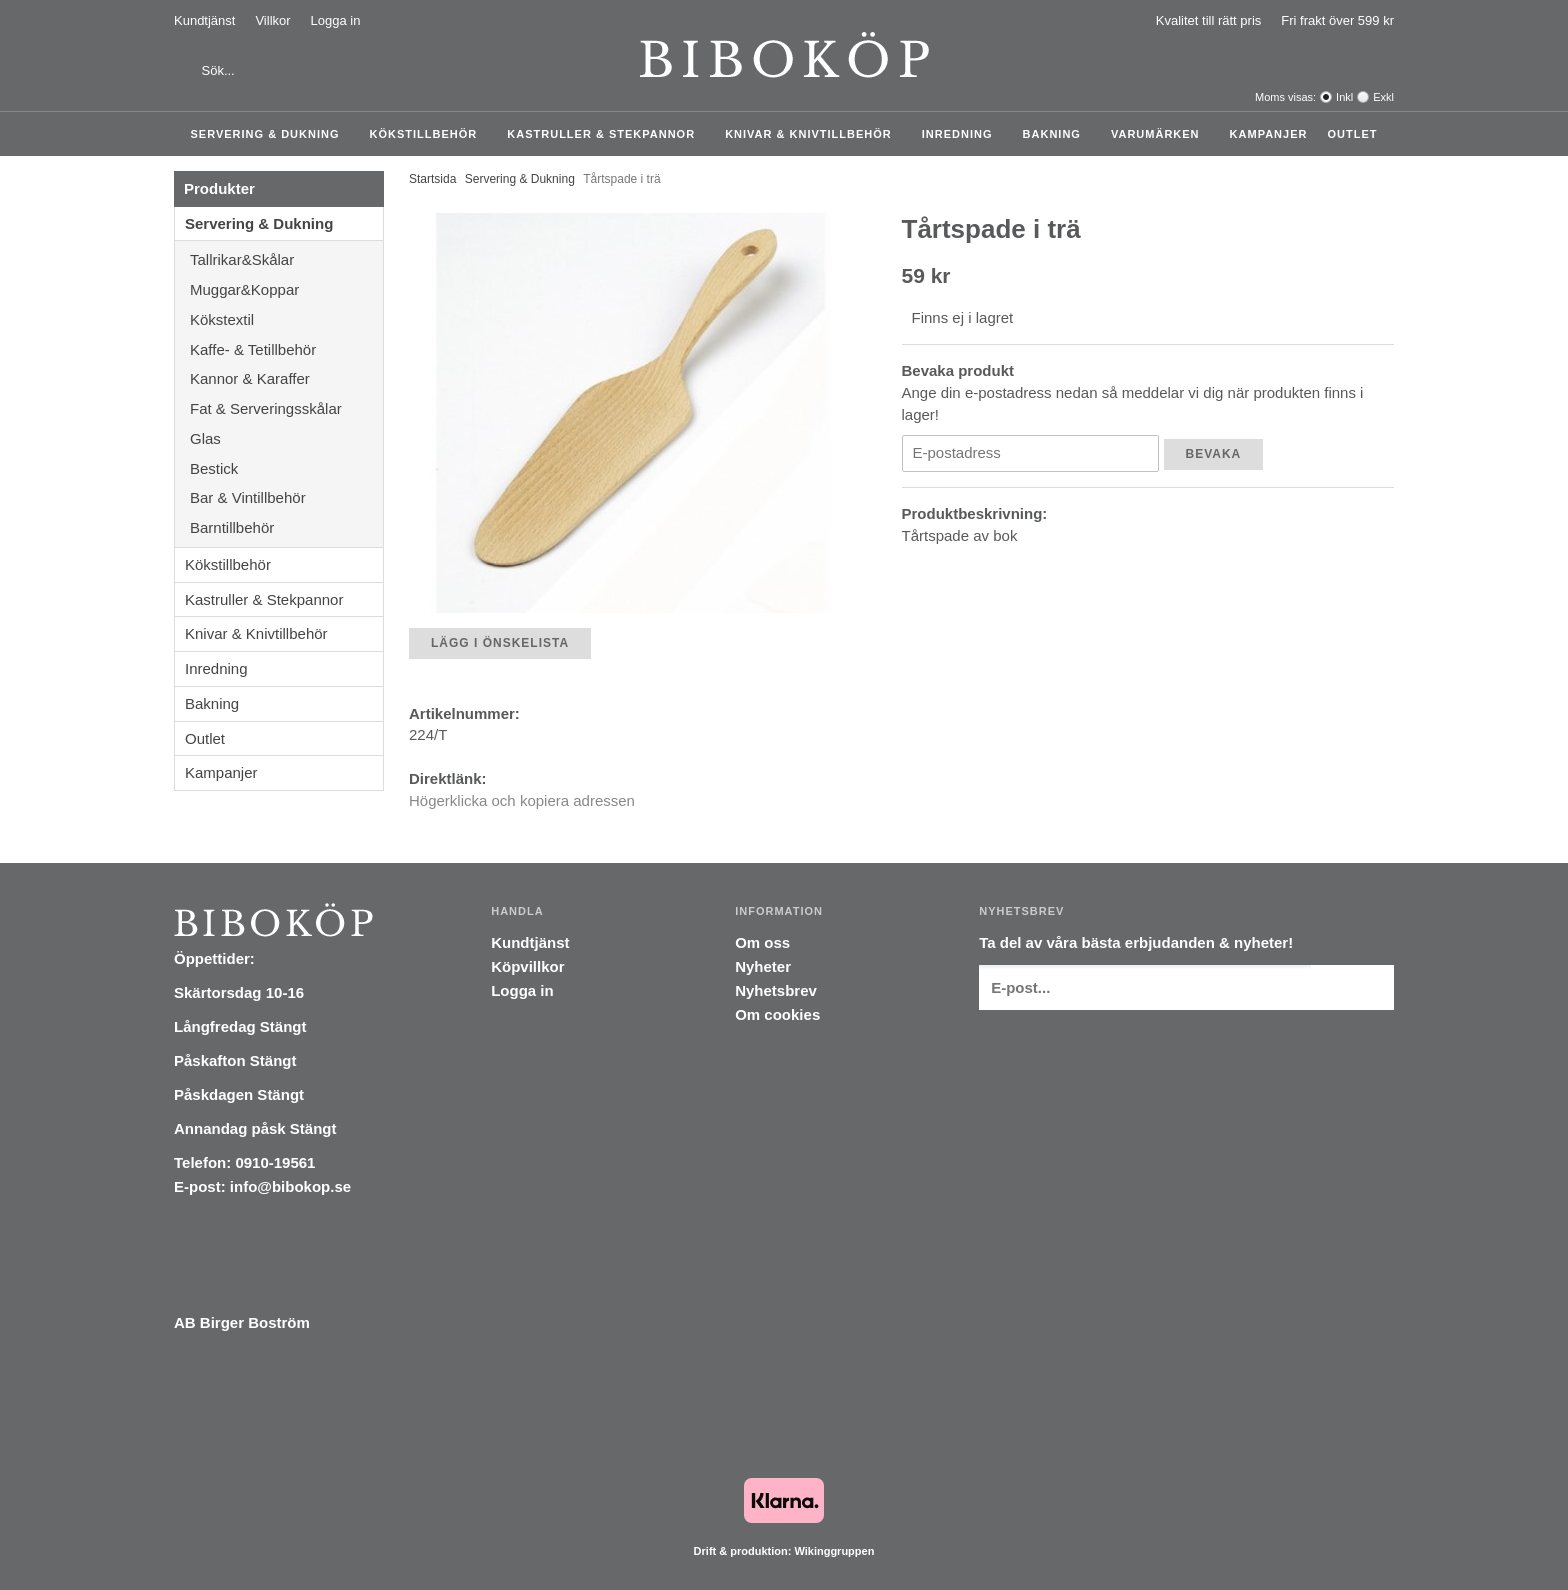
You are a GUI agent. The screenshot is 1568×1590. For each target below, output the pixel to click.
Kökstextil (286, 319)
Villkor (272, 20)
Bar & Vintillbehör (286, 497)
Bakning (1057, 134)
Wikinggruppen (834, 1551)
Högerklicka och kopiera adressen (522, 800)
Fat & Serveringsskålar (286, 408)
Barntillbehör (232, 527)
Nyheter (763, 966)
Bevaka (1214, 454)
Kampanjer (1269, 134)
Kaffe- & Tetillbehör (286, 349)
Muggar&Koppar (286, 289)
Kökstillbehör (429, 134)
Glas (286, 438)
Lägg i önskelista (500, 643)
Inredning (962, 134)
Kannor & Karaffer (286, 378)
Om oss (762, 942)
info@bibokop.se (290, 1186)
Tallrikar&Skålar (286, 259)
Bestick (286, 468)
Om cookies (777, 1014)
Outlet (1352, 134)
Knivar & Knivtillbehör (813, 134)
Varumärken (1160, 134)
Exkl (1383, 97)
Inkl (1344, 97)
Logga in (336, 20)
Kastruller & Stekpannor (606, 134)
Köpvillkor (527, 966)
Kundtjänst (204, 20)
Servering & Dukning (270, 134)
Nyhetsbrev (776, 990)
